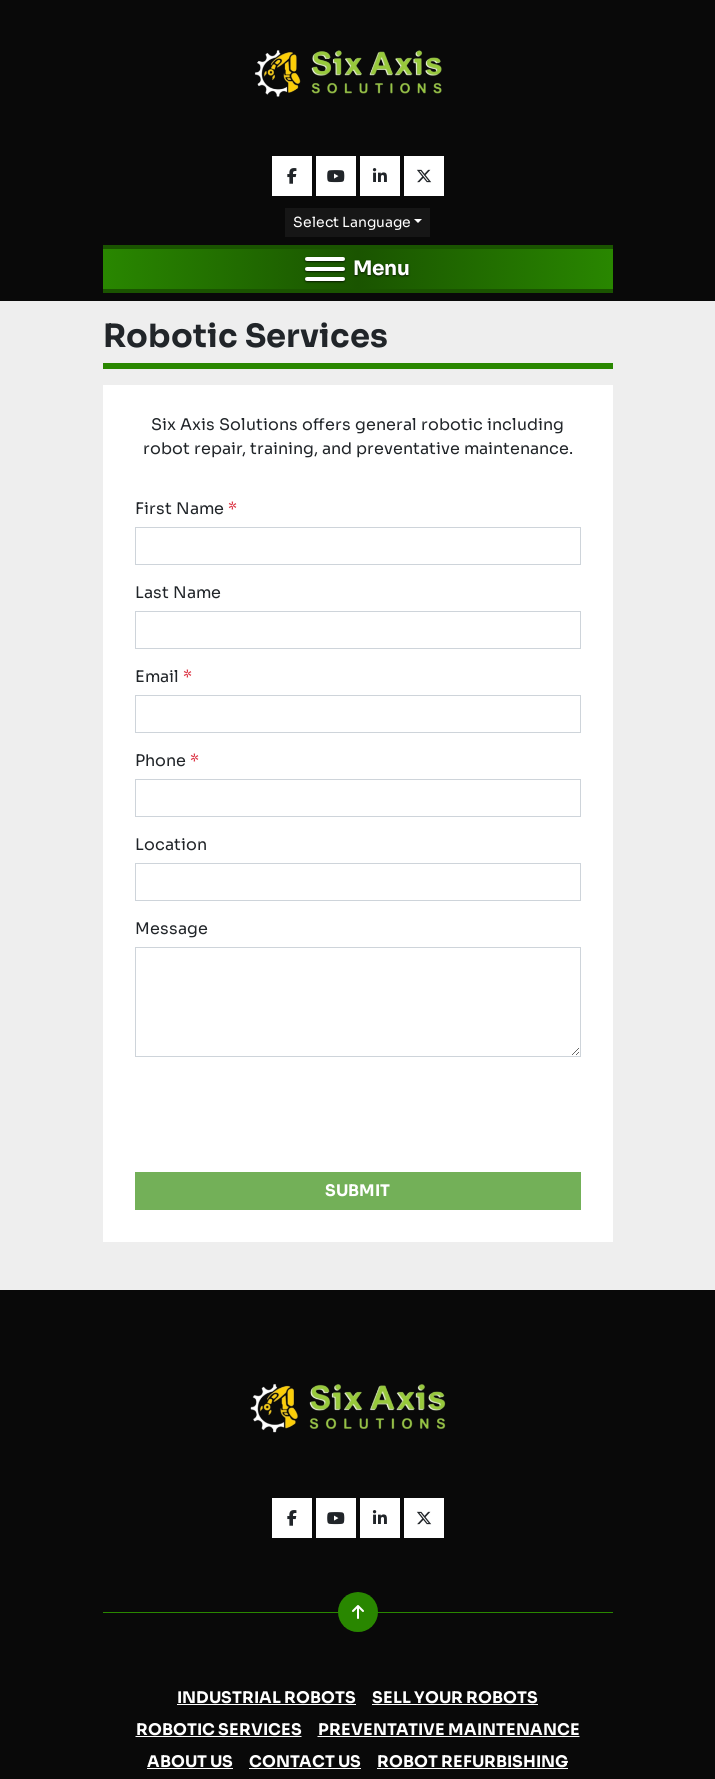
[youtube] (336, 176)
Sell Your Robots (455, 1697)
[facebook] (292, 176)
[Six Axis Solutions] (357, 1414)
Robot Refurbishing (472, 1761)
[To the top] (358, 1612)
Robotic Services (219, 1729)
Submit (357, 1190)
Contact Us (305, 1761)
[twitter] (424, 176)
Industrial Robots (266, 1697)
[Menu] (325, 269)
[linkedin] (380, 176)
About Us (190, 1761)
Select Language (352, 222)
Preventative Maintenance (449, 1729)
